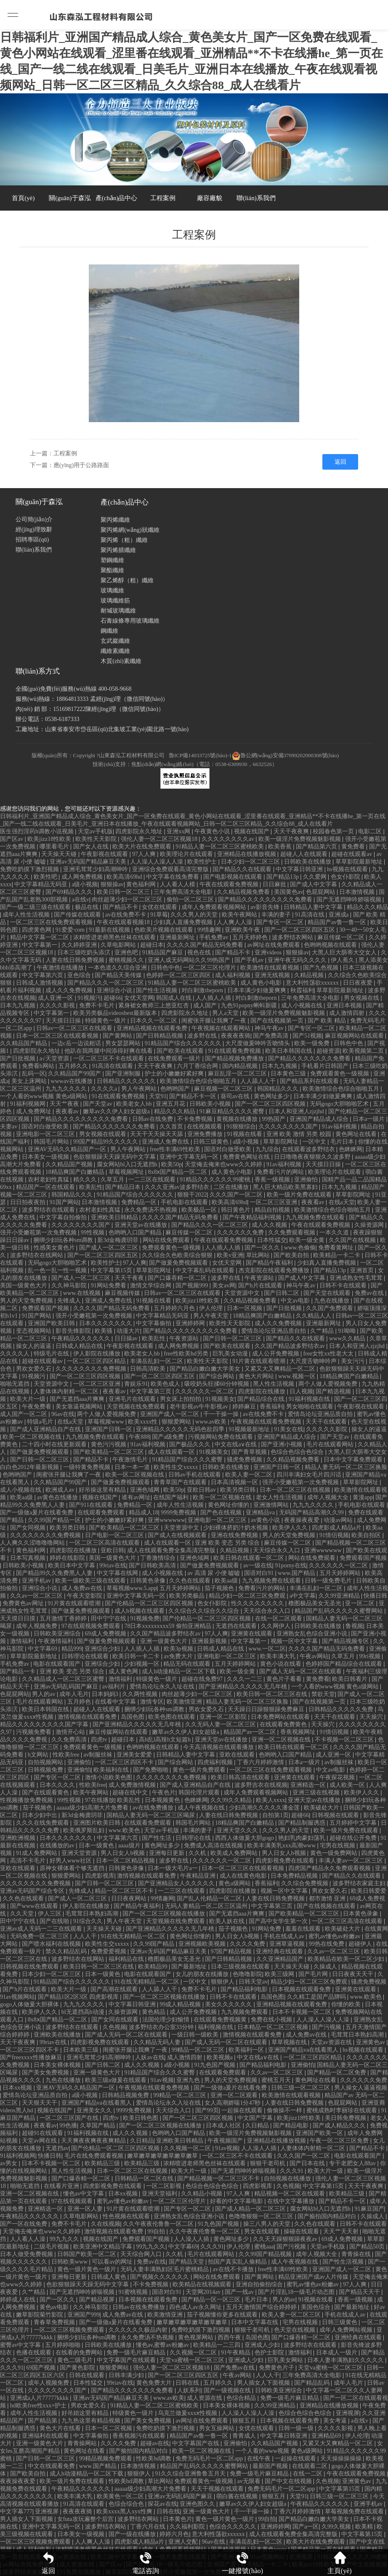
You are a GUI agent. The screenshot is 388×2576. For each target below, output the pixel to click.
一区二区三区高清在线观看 (105, 1543)
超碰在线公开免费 (354, 1838)
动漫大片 (128, 1331)
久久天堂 (22, 1913)
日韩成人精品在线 (80, 1346)
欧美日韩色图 (141, 2118)
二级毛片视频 (52, 2246)
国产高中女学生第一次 (279, 1921)
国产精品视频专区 (346, 1641)
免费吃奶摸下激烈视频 (30, 869)
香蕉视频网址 (298, 1732)
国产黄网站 (118, 1036)
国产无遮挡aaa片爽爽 (78, 1399)
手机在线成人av (284, 1936)
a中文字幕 (303, 1596)
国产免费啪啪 (151, 1770)
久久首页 (172, 1126)
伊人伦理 (211, 1308)
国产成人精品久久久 (340, 2125)
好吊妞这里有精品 (85, 2413)
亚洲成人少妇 (263, 2345)
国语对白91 (259, 1573)
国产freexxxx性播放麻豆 (32, 2057)
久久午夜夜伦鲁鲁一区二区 (159, 2224)
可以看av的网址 (113, 2262)
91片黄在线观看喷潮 (259, 1361)
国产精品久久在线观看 (243, 869)
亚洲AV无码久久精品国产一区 (68, 1149)
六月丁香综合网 (198, 1066)
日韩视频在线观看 (336, 1815)
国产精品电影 (291, 2125)
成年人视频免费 (37, 1626)
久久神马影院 (69, 1285)
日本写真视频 (28, 1558)
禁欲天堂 (323, 1694)
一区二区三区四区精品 (97, 1361)
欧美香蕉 (280, 846)
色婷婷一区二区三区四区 (179, 975)
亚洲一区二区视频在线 (282, 1739)
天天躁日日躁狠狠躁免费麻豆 (267, 1709)
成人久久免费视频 (69, 990)
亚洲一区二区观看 (234, 2095)
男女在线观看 (262, 2231)
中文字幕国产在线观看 (127, 2360)
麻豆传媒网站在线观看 (119, 1732)
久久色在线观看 (190, 1580)
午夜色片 (163, 1792)
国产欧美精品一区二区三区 (109, 1452)
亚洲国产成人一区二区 (170, 1414)
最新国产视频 (271, 2466)
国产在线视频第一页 (277, 1020)
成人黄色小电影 (261, 983)
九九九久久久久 (66, 1089)
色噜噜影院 (247, 1974)
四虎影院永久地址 (139, 831)
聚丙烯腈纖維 (118, 550)
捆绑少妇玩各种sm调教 (64, 1240)
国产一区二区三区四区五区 (300, 930)
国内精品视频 (240, 1066)
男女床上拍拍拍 (181, 1399)
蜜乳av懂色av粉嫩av (335, 1936)
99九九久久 (65, 2239)
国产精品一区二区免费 (337, 2072)
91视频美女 (220, 1399)
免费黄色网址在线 (247, 1157)
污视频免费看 (34, 1732)
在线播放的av (58, 1845)
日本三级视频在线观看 (241, 1966)
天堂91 (158, 1096)
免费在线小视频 (272, 2019)
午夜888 (139, 1437)
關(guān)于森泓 (69, 198)
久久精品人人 (314, 1316)
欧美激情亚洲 (185, 1702)
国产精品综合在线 (261, 1399)
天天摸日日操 (63, 1020)
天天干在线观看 (327, 1422)
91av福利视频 (340, 1126)
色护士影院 (270, 2352)
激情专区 (152, 1702)
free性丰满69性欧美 (176, 1149)
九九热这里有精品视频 (91, 2420)
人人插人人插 (214, 998)
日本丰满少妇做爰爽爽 (257, 990)
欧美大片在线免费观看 (142, 846)
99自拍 (157, 2231)
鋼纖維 (109, 631)
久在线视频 (105, 2224)
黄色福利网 (141, 884)
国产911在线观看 (91, 1505)
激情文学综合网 (151, 1285)
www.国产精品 (297, 1573)
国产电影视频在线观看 (233, 877)
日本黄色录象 (361, 1913)
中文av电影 (296, 1300)
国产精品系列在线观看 (310, 1081)
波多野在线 (202, 1036)
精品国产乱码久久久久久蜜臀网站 (340, 1611)
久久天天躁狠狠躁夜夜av (286, 2239)
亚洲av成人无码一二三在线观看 (42, 1929)
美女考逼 (335, 2420)
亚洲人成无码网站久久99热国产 (190, 960)
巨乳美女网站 (286, 2360)
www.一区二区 (267, 1649)
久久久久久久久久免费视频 (92, 1369)
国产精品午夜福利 (270, 1263)
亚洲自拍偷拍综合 (260, 2284)
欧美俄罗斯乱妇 (84, 1830)
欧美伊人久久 (290, 1527)
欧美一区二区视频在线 (33, 1437)
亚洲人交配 (183, 2542)
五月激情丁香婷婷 (64, 1618)
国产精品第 (43, 2420)
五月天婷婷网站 (340, 1573)
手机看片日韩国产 (325, 1066)
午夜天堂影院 (85, 1596)
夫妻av (9, 1126)
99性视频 (93, 1232)
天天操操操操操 (341, 2458)
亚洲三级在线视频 (316, 1792)
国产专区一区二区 (280, 922)
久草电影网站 (119, 945)
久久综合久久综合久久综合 (204, 1611)
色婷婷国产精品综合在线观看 (345, 1664)
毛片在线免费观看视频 (94, 2156)
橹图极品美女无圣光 (315, 1603)
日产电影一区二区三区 (115, 1535)
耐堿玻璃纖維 (118, 611)
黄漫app (363, 1497)
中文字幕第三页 (151, 1391)
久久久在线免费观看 (43, 1823)
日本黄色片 (177, 2519)
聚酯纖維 (112, 570)
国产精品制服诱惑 (302, 1823)
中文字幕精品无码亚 (41, 884)
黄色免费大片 (154, 2383)
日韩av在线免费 (153, 1119)
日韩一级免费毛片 (329, 1580)
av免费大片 (179, 1656)
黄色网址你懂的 (229, 1505)
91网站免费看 (109, 1285)
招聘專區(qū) (32, 539)
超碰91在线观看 (43, 2133)
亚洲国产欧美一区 (320, 2133)
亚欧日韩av (202, 1490)
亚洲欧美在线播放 (58, 2035)
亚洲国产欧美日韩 (52, 1323)
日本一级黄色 (97, 1845)
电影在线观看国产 (57, 1664)
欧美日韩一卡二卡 (136, 1656)
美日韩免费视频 (346, 2118)
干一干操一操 (221, 1414)
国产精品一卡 (18, 1671)
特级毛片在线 (52, 1353)
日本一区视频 (245, 1308)
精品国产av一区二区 (250, 1732)
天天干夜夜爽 (292, 831)
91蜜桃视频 (133, 2292)
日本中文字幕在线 (255, 2322)
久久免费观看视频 (292, 1232)
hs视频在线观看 (348, 869)
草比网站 (258, 1255)
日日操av (126, 1338)
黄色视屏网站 (196, 2337)
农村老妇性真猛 (49, 1179)
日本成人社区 (224, 2125)
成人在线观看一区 (172, 1452)
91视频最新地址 (250, 1429)
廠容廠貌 (209, 198)
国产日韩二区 (282, 1293)
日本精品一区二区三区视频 (273, 2027)
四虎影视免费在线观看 (285, 1860)
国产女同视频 (28, 1527)
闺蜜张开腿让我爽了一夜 (214, 1020)
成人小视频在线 (302, 1005)
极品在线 (87, 907)
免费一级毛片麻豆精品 (136, 2352)
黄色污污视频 (109, 1444)
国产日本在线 (308, 2163)
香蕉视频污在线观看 (139, 2436)
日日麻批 (275, 884)
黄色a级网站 (235, 1883)
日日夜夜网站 (129, 1898)
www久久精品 (348, 1338)
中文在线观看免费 (52, 2466)
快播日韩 (375, 1596)
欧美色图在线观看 (172, 1717)
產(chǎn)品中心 (117, 198)
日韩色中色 (165, 967)
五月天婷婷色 (250, 937)
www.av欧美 (211, 1422)
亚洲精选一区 (308, 1785)
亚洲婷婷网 (191, 1323)
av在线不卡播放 (234, 2269)
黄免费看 (354, 846)
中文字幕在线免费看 (173, 877)
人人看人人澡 (28, 2239)
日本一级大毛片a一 (173, 1868)
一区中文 (315, 1142)
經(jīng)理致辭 (34, 529)
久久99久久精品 (231, 1800)
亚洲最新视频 (210, 1641)
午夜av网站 (314, 1656)
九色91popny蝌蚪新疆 (250, 1005)
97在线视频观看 (72, 2201)
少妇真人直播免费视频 (184, 922)
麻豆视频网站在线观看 (355, 1036)
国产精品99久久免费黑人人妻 (55, 1573)
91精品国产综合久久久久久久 (184, 1043)
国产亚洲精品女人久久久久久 (177, 1883)
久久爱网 (315, 877)
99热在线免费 (327, 1944)
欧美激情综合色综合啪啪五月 (199, 1081)
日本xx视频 (18, 2088)
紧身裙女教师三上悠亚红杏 (154, 1005)
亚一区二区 (360, 1603)
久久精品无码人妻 (157, 2042)
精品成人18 (143, 1512)
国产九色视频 (321, 967)
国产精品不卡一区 (193, 1096)
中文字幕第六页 (43, 975)
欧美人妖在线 (227, 1921)
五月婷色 (80, 1702)
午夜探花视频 (337, 1777)
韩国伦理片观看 (199, 1792)
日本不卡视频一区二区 (302, 2012)
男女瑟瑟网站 (123, 1043)
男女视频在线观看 (103, 1134)
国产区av (12, 839)
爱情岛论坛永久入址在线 (163, 1686)
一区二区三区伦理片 (210, 967)
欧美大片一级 (28, 1399)
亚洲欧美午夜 (243, 930)
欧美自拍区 (367, 1535)
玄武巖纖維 (115, 641)
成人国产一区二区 (24, 1414)
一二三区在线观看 (152, 1179)
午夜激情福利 (56, 1641)
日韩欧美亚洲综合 (58, 1633)
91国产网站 (64, 1202)
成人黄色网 (124, 1671)
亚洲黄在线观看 (252, 1633)
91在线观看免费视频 (235, 1051)
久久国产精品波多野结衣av (291, 1346)
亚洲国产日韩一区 (109, 1429)
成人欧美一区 (348, 1785)
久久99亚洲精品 (340, 1596)
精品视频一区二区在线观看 (290, 2193)
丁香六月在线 (148, 2526)
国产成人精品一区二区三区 (251, 2209)
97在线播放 (99, 1800)
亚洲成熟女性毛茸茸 (357, 1278)
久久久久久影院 (327, 1429)
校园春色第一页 (334, 831)
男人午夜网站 (139, 1089)
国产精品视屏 (97, 2299)
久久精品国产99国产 (75, 1073)
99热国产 (274, 1119)
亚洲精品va (261, 1512)
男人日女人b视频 (123, 1853)
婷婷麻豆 (245, 1406)
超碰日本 (152, 945)
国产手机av (249, 960)
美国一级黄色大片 (24, 1285)
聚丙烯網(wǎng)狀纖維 (130, 530)
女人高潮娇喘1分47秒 (233, 2103)
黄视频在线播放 (237, 1119)
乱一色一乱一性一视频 (58, 1270)
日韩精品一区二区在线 (144, 2178)
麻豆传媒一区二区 (341, 937)
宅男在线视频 (338, 1845)
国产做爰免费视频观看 (179, 1263)
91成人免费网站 (37, 1853)
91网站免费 (267, 1929)
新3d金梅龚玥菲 (118, 1240)
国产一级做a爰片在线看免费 (37, 1512)
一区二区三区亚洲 (274, 1202)
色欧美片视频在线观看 (164, 930)
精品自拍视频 (273, 1210)
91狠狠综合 (241, 1126)
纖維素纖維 (115, 651)
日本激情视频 (357, 892)
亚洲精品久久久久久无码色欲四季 (181, 1429)
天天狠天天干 (40, 2103)
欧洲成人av (60, 1490)
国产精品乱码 (312, 2383)
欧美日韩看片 (350, 1679)
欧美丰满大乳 (278, 1656)
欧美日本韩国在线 (289, 1051)
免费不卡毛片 (97, 1005)
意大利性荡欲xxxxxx (313, 983)
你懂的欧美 (346, 2004)
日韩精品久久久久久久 (127, 1081)
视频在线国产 (252, 831)
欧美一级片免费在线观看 (300, 1195)
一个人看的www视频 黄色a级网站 (44, 1096)
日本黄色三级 (289, 1073)
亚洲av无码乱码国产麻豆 (67, 1686)
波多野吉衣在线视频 (260, 1785)
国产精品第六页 (317, 846)
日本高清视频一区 (235, 1482)
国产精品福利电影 (245, 1989)
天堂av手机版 (95, 831)
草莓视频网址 (127, 1172)
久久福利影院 (188, 2526)
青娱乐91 (136, 1384)
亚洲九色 (189, 2080)
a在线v (80, 899)
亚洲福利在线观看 (46, 2436)
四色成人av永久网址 (196, 2307)
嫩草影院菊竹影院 (40, 2315)
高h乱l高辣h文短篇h (165, 1739)
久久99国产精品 (154, 1944)
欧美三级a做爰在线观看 (116, 2080)
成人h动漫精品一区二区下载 (179, 1671)
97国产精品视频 (231, 1951)
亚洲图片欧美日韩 (97, 1823)
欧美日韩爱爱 (368, 1891)
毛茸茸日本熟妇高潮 (92, 1913)
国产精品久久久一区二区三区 (106, 983)
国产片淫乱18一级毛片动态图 (297, 2292)
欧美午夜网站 (240, 915)
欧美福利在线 (111, 1770)
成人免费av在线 (82, 1588)
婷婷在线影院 (68, 1558)
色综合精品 (242, 2398)
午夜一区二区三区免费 (340, 2140)
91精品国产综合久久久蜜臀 (188, 1459)
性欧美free (67, 1755)
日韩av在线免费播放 (139, 2307)
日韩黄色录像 (148, 1580)
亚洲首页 (362, 1270)
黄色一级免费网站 (334, 1853)
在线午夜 (259, 2458)
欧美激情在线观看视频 (270, 967)
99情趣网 (210, 930)
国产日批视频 (18, 1058)
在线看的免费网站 (80, 2352)
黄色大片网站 (257, 1376)
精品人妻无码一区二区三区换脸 (346, 1467)
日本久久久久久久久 (106, 1323)
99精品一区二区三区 (198, 2050)
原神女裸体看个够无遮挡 (73, 1868)
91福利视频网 (28, 1104)
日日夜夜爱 (358, 983)
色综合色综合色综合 (298, 1452)
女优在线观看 (160, 907)
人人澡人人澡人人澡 (157, 862)
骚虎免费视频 (245, 1459)
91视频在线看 (245, 1134)
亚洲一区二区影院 (223, 1717)
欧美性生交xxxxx (176, 1467)
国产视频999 (192, 1285)
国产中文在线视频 (289, 2481)
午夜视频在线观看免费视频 (267, 1422)
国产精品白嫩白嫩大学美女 (206, 1369)
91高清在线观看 (113, 1066)
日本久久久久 (58, 1785)
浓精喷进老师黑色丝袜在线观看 (115, 937)
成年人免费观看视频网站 (214, 907)
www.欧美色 (125, 1830)
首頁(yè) (23, 198)
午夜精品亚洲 (198, 1876)
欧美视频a (220, 2057)
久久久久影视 (58, 1005)
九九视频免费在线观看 (316, 1217)
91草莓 (159, 915)
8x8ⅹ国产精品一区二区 (178, 1172)
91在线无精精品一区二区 (134, 1936)
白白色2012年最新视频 (30, 1467)
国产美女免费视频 (46, 2072)
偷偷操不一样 (285, 2110)
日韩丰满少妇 (127, 2375)
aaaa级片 (130, 1845)
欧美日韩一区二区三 (124, 892)
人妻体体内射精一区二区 (67, 1391)
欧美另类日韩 (238, 1490)
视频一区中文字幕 (295, 1641)
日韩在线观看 (87, 2375)
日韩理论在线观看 (85, 1656)
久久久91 (292, 2171)
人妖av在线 (149, 2057)
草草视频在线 (289, 2042)
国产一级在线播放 (133, 2534)
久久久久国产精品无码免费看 (206, 945)
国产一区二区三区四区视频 (271, 1104)
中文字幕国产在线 (196, 2443)
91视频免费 (144, 1618)
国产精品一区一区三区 (211, 2299)
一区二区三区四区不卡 (125, 1762)
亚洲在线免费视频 (235, 1535)
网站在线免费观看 (167, 1240)
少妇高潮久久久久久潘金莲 (265, 1808)
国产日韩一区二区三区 (233, 1338)
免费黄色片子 (277, 2368)
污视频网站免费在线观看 (221, 1437)
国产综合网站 (217, 1376)
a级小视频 (85, 884)
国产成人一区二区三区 (109, 1247)
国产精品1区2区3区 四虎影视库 (79, 1997)
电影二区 (370, 831)
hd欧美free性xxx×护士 (39, 2405)
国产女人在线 (91, 846)
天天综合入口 (174, 2110)
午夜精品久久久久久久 (81, 1338)
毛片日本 (343, 1142)
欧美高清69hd (125, 877)
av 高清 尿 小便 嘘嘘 (214, 1573)
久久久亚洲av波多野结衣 (178, 1187)
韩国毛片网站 (52, 1142)
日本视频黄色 (163, 1800)
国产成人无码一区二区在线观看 (301, 1671)
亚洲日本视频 (345, 1005)
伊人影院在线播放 (97, 1353)
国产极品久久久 (190, 1444)
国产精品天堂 (187, 2262)
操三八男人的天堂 (267, 2224)
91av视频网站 (17, 1997)
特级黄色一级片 (106, 1020)
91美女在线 (288, 1429)
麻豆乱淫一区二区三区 (238, 1073)
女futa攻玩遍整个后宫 (86, 2519)
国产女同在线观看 (115, 2019)
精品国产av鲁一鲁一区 (338, 922)
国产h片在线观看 (261, 1285)
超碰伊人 (361, 1944)
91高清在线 (310, 915)
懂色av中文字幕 (84, 2193)
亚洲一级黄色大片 (164, 1641)
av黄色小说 (266, 1520)
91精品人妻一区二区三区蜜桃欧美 (220, 846)
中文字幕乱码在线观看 (205, 1270)
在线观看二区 (310, 2466)
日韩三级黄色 (211, 1142)
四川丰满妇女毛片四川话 (309, 1475)
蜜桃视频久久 (127, 960)
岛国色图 (133, 1717)
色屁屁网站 (321, 892)
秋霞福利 (302, 990)
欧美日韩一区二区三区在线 (273, 1694)
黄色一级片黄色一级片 (87, 2269)
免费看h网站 (39, 1066)
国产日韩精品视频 (160, 1036)
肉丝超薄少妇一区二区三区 (128, 899)
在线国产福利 (171, 1497)
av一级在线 (257, 1565)
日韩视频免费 (46, 1770)
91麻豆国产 (369, 2209)
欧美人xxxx (270, 1800)
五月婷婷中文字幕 (354, 1823)
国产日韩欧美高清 (153, 1565)
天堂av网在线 (40, 2140)
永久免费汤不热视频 (151, 1210)
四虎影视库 (99, 1876)
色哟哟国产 (175, 1089)
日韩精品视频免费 (126, 2095)
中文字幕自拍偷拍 (64, 1217)
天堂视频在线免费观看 (136, 1406)
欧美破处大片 (322, 1808)
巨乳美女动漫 (231, 1353)
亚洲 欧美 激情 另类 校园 (299, 1134)
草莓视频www (106, 1422)
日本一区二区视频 (109, 2428)
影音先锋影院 (74, 1331)
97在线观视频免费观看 (91, 1626)
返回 (340, 462)
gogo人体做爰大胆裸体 (30, 2004)
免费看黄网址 (336, 1247)
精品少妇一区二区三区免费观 (248, 1596)
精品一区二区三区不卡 (125, 1891)
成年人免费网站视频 (346, 2330)
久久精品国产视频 (69, 1164)
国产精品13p (283, 877)
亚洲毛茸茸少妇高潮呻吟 (96, 869)
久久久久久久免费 (241, 1232)
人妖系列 (189, 2390)
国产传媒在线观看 (78, 915)
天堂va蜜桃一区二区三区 (192, 2360)
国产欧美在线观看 (181, 1051)
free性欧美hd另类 (187, 1353)
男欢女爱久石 (34, 1369)
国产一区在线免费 (24, 2224)
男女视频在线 (362, 998)
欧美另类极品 (187, 1596)
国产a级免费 (169, 1437)
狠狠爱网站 (177, 1422)
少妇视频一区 (142, 1664)
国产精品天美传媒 (119, 975)
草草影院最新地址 (359, 862)
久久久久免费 (248, 1944)
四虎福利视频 (215, 1762)
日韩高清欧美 (148, 1369)
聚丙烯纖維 (115, 520)
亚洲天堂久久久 (238, 1830)
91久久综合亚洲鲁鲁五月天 (191, 2473)
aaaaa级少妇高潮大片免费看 (93, 1808)
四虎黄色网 (37, 930)
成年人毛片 (74, 1694)
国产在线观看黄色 (46, 1792)
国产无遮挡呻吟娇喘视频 (349, 899)
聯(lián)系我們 (256, 198)
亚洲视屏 (347, 2413)
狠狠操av (112, 884)
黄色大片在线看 (61, 2428)
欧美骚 (104, 1331)
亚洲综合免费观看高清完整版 (171, 869)
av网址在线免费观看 (274, 945)
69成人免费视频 (106, 1633)
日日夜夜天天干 (353, 1974)
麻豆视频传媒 (123, 1293)
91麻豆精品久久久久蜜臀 (232, 1111)
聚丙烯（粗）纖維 (124, 540)
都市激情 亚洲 (328, 1898)
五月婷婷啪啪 (63, 2345)
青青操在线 (356, 2254)
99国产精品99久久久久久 (106, 1142)
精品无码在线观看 (187, 1664)
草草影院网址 (281, 1142)
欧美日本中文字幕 (72, 1565)
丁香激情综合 (158, 1558)
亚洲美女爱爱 (135, 1755)
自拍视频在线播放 (288, 2178)
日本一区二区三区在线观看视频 (58, 1036)
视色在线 (200, 952)
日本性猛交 (272, 1240)
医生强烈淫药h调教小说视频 (37, 831)
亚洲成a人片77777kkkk (40, 2398)
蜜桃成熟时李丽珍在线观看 (342, 2110)
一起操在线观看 (242, 2110)
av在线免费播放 (154, 1808)
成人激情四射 (347, 1013)
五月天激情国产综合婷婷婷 (262, 2307)
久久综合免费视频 (305, 1883)
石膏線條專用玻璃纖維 (130, 621)
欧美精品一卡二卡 (337, 1255)
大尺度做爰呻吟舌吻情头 (258, 1043)
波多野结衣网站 (293, 937)
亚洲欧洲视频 (18, 1838)
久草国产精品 (98, 2125)
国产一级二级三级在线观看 (36, 907)
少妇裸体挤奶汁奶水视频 (236, 1527)
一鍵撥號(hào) (242, 2562)
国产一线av (240, 2292)
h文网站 (39, 1755)
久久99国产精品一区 (55, 1520)
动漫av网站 (339, 1520)
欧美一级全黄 (307, 1240)
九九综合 (267, 1149)
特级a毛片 (41, 1422)
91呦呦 (347, 1331)
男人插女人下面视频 (264, 2383)
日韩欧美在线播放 (308, 862)
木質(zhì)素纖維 (121, 661)
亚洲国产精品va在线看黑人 (304, 2050)
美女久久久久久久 (229, 2004)
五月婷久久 (74, 1066)
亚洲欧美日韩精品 (115, 1217)
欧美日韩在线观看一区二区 (249, 1558)
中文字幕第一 (40, 945)
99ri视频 (370, 1656)
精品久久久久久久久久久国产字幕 (45, 1724)
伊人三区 (50, 1913)
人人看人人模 (178, 884)
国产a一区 (305, 2526)
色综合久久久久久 (233, 2526)
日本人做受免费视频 (27, 2254)
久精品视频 (309, 975)
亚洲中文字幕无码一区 (189, 1157)
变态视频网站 (34, 1331)
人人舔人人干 (258, 1081)
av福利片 (114, 1686)
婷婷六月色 (174, 2534)
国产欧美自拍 (292, 1255)
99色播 (68, 2125)
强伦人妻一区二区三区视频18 (160, 839)
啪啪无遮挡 (15, 1384)
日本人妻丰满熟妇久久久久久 (346, 2360)
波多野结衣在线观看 (49, 1210)
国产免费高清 (271, 1036)
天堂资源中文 (242, 1293)
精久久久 (85, 1179)
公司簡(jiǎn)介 (34, 519)
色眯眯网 (350, 1149)
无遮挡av (57, 2148)
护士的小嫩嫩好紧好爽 (175, 1073)
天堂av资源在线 (332, 2042)
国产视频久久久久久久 (160, 2277)
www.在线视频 (82, 1293)
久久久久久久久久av (229, 839)
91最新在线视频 (110, 930)
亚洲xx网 (179, 831)
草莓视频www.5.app (131, 1588)
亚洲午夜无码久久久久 (298, 960)
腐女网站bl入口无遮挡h (128, 1164)
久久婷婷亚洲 (79, 945)
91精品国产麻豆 (163, 952)
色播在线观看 (34, 2352)
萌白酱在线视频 (237, 2496)
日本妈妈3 (106, 1694)
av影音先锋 (265, 907)
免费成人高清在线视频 (214, 1845)
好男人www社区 (71, 1860)
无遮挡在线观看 (236, 1626)
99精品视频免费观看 (106, 2458)
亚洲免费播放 (205, 1134)
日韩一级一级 (296, 2428)
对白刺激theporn (202, 990)
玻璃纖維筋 (115, 600)
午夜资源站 (260, 1278)
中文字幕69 (43, 1649)
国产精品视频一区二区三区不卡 (219, 2178)
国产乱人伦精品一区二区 (210, 1898)
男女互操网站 (217, 2428)
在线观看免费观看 (101, 1512)
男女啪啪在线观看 (310, 1406)
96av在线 (62, 1414)
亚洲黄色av (371, 2042)
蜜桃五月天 (276, 2080)
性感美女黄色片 (55, 1247)
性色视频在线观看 (127, 2216)
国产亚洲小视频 (282, 1444)
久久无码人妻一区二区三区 (221, 1724)
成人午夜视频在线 (202, 1808)
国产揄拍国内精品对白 (328, 2216)
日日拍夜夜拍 (28, 1202)
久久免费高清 (69, 1739)
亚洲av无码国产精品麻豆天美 (89, 862)
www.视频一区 (297, 1376)
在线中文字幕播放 (291, 2201)
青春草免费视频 (55, 2322)
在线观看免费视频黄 (221, 2019)
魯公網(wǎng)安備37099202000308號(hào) (285, 755)
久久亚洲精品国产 (280, 1959)
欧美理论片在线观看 (187, 854)
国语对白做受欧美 (45, 1126)
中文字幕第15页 (112, 1270)
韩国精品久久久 (278, 1089)
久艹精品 (322, 1331)
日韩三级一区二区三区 (301, 2088)
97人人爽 (144, 854)
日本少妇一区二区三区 (251, 862)
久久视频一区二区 (188, 2148)
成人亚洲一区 (56, 998)
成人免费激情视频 (133, 1785)
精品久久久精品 (367, 907)
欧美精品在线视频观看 (203, 2284)
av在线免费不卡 (126, 915)
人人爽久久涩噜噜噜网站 (33, 1543)
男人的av (44, 1694)
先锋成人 (69, 1300)
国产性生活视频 (157, 990)
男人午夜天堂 (211, 1316)
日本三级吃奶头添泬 (84, 952)
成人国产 (205, 1005)
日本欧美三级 (81, 2050)
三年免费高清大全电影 (184, 892)
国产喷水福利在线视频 (52, 1944)
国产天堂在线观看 (327, 1293)
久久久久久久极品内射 (139, 2330)
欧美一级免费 (312, 1043)
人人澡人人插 (259, 2148)
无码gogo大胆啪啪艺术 (340, 1104)
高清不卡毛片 (28, 1860)
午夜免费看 (37, 1406)
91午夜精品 (236, 2352)
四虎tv (100, 1739)
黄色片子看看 (284, 1679)
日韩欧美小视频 (210, 1104)
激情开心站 (71, 1732)
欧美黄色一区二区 (121, 2496)
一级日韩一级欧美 (195, 2035)
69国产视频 (41, 2368)
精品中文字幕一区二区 (40, 937)
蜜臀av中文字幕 (21, 2345)
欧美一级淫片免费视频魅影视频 (300, 839)
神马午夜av (270, 1028)
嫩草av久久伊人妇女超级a (117, 1111)
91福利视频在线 (310, 1399)
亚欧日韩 (112, 1550)
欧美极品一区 (199, 1210)
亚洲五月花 (171, 1104)
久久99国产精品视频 (266, 2254)
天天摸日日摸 (18, 1618)
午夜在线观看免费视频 (229, 884)
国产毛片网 (314, 1974)
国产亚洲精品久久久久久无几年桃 (244, 1686)
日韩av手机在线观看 (195, 1475)
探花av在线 (162, 2504)
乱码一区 (33, 1073)
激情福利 (22, 1641)
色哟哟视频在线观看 (331, 945)
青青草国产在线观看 (181, 1482)
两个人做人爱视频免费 (328, 1384)
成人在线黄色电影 (244, 1876)
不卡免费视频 (195, 1119)
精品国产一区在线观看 (46, 1187)
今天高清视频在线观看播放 (219, 1747)
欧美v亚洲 (230, 1255)
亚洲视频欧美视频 (202, 1944)
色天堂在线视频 (295, 2330)
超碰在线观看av (352, 854)
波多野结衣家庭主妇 (359, 1883)
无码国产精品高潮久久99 (312, 1512)
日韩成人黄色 (109, 2277)
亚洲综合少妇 (103, 1649)
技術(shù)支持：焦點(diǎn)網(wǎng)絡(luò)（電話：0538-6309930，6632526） (185, 764)
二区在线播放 (231, 1187)
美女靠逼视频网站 (80, 1406)
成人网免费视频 (82, 877)
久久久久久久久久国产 (289, 1126)
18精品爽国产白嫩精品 (75, 1172)
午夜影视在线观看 (105, 854)
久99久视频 (337, 2526)
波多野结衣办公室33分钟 (162, 2027)
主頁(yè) (339, 2562)
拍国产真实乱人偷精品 (238, 2262)
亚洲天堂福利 (160, 2193)
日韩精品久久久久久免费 (341, 1709)
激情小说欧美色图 (109, 1777)
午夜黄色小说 (212, 831)
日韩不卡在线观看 (343, 1285)
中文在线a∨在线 (236, 1444)
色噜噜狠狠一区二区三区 (262, 2216)
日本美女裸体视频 (58, 2065)
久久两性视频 (140, 1694)
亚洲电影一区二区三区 (46, 1134)
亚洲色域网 (145, 1490)
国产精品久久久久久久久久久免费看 (266, 899)
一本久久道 (335, 1232)
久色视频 (114, 2027)
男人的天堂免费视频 (27, 1300)
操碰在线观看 (302, 2231)
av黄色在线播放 (58, 1497)
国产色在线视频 (221, 1512)
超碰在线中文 (130, 1792)
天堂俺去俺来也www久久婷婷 (224, 1164)
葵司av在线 (236, 1096)
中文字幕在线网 (118, 1573)
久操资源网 (369, 1225)
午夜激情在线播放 (61, 967)
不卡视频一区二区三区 (345, 1739)
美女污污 (353, 1361)
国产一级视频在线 (228, 2390)
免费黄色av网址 (24, 1603)
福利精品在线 (127, 1959)
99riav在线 (112, 1565)
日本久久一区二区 (154, 1020)
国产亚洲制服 (123, 1073)
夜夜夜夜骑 (235, 1036)
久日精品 (258, 2125)
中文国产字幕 (255, 2118)
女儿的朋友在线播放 (202, 1974)
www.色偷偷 (300, 1247)
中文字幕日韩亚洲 (300, 869)
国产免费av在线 (235, 2368)
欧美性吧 (46, 877)
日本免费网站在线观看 (281, 1717)
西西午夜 (230, 2337)
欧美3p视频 (179, 1649)
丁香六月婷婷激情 (261, 1762)
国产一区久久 (263, 1247)
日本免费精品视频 (295, 1876)
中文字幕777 (16, 2511)
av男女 (9, 2163)
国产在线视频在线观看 (327, 1906)
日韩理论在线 (194, 1838)
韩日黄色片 (236, 1210)
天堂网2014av (204, 2292)
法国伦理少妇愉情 (166, 2019)
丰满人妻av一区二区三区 (352, 1860)
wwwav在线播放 (72, 1081)
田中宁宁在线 (109, 1618)
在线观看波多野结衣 (309, 1149)
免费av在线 (370, 1293)
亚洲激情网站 (271, 1505)
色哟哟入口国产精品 (136, 1232)
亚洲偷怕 (306, 1179)
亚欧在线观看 (237, 1755)
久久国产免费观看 (330, 1308)
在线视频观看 (205, 1126)
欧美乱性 (91, 1187)
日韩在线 (188, 2383)
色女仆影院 (346, 877)
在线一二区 (308, 2473)
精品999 (71, 1649)
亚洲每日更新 (167, 1853)
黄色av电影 (55, 2307)
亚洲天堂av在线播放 (141, 1225)
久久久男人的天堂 (194, 915)
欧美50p (171, 1164)
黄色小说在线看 (281, 1664)
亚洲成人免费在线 (166, 1142)
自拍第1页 (275, 1815)
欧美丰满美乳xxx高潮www (282, 1845)
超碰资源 (328, 1051)
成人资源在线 (205, 2398)
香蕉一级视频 (273, 1179)
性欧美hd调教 (154, 2458)
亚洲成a (340, 915)
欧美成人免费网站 (234, 1853)
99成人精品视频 (180, 2004)
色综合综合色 (127, 2504)
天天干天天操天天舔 (157, 1134)
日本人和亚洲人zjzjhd (297, 1111)
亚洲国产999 (83, 2315)
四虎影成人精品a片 (337, 1527)
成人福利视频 (233, 975)
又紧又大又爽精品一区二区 (280, 1369)
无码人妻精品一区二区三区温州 (207, 1906)
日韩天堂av (253, 1982)
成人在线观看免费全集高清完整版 (172, 1550)
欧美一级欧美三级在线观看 (91, 1580)
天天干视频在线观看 (218, 2489)
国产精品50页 (367, 2246)
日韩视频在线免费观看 (30, 1966)
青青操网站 (82, 2443)
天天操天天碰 (59, 854)
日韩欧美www (70, 2262)
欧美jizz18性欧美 (50, 839)
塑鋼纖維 (112, 560)
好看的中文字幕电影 (237, 2201)
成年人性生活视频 (27, 915)
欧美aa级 (22, 1497)
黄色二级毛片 (75, 2360)
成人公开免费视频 (276, 1353)
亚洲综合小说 (115, 990)
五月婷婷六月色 (175, 1308)
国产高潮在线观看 (114, 1989)
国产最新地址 (189, 1966)
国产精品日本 (123, 1187)
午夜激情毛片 (130, 1459)
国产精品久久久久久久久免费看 (310, 1058)
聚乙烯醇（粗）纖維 (127, 580)
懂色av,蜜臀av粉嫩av (163, 2345)
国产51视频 (307, 1036)
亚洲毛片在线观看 (133, 1399)
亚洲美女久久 (95, 2110)
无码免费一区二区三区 (40, 1936)
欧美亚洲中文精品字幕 (103, 2246)
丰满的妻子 (276, 915)
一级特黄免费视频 (87, 1467)
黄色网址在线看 (356, 1134)
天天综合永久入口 (277, 1550)
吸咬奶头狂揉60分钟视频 (217, 1384)
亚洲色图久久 (198, 2504)
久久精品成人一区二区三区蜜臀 (64, 1679)
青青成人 (245, 2436)
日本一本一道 (132, 1467)
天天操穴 (372, 1717)
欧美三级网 (280, 1974)
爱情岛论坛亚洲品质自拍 (274, 1331)
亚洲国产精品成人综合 (320, 1119)
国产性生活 (157, 1838)
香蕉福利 (271, 1406)
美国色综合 (316, 2307)
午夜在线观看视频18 (124, 922)
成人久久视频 (270, 1225)
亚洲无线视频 (273, 975)
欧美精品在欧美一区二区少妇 (347, 1959)
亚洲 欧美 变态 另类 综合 (228, 1543)
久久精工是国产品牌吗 (317, 1997)
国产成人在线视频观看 (178, 1535)
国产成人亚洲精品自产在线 (46, 1429)
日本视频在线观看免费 (302, 1989)
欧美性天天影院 (96, 839)
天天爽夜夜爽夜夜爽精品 (94, 2140)
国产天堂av (98, 1104)
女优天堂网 (139, 998)
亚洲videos (269, 952)
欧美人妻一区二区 (249, 1475)
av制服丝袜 (98, 1755)
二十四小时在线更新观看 (55, 1444)
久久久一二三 (245, 1679)
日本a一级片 (369, 1119)
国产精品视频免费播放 (235, 1058)
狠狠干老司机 (268, 2163)
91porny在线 (290, 1565)
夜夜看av (68, 1111)
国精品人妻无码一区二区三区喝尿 (151, 1815)
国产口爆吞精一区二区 (178, 1278)
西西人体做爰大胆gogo (245, 1838)
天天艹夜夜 (65, 1104)
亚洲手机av (37, 1580)
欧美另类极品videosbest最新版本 (116, 1013)
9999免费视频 (179, 1512)
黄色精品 (154, 2012)
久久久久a (105, 1089)
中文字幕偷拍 (154, 1323)
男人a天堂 (226, 1013)
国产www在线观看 (35, 1906)
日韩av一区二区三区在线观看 (75, 1028)
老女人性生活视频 (280, 1497)
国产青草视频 (249, 1452)
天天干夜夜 (130, 1278)
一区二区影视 (164, 2186)
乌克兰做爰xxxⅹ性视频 (188, 2413)
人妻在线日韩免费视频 (75, 960)
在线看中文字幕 (116, 1702)
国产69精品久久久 (69, 892)
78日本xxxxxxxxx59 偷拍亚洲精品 (168, 1626)
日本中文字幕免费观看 (354, 1459)
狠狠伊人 (223, 1982)
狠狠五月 (245, 2420)
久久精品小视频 (202, 2193)
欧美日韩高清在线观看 (241, 1777)
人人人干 (85, 1936)
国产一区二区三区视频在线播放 (164, 1913)
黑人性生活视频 (274, 1384)
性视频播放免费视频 (27, 1800)
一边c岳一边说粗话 (77, 1043)
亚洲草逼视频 (287, 1944)
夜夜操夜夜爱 (302, 1520)
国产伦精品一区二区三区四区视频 (150, 1603)
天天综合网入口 (141, 2254)
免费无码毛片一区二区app (209, 2458)
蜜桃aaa (264, 2246)
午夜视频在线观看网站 (221, 1028)
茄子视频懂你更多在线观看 (223, 2315)
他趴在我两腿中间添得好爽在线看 (109, 1051)
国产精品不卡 (121, 907)
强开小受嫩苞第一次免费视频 (39, 1232)
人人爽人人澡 (235, 922)
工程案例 (162, 198)
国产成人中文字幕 (314, 884)
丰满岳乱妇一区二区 (157, 1361)
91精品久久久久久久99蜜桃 (216, 1179)
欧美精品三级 (103, 2163)
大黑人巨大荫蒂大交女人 (345, 952)
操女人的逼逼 (34, 1346)
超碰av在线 (154, 2443)
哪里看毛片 (55, 846)
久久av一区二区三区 (37, 1596)
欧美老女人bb (134, 1104)
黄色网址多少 (272, 1096)
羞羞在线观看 (303, 1929)
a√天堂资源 (55, 1058)
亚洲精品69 (327, 2436)
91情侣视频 (334, 1535)
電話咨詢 (145, 2562)
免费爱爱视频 (109, 1951)
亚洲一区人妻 (85, 2209)
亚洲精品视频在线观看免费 (153, 1028)
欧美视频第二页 (364, 1051)
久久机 (198, 1853)
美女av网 (223, 1285)
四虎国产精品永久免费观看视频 (330, 1868)
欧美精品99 (153, 1966)
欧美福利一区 (247, 2050)
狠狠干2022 (192, 1195)
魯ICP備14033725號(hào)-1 (200, 755)
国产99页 (207, 2110)
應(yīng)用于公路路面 (81, 465)
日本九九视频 (18, 1005)
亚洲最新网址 (178, 937)
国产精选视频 (334, 1391)
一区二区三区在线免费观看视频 (52, 922)
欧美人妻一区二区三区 (292, 2315)
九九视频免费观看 (245, 2012)
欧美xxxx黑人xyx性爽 (125, 2511)
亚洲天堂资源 (79, 1853)
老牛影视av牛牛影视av (199, 1406)
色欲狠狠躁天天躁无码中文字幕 (115, 1157)
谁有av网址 (136, 1497)
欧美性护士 (202, 862)
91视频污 (89, 998)
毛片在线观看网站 (330, 1444)
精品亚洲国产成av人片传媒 (314, 2277)
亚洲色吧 (127, 952)
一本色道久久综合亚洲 (118, 967)
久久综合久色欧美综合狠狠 (178, 1255)
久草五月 (113, 1179)
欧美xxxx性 (143, 1422)
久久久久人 (15, 1353)
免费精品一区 (139, 1202)
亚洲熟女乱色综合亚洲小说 (312, 1633)
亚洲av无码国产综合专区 (33, 1891)
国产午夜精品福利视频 (253, 1217)
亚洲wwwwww (166, 1520)
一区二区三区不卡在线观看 (109, 1058)
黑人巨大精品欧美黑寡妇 (286, 1187)
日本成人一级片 (337, 2352)
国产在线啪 (55, 1921)
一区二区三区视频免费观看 (70, 2330)
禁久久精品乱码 (66, 1951)
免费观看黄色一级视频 (340, 1073)
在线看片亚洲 (62, 2186)
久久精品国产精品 (24, 1043)
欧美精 (365, 2526)
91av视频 (162, 2080)
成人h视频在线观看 (140, 1611)
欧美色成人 (166, 1384)
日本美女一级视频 (46, 1157)
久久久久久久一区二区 (205, 1391)
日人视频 (301, 1391)
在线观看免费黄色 (284, 1724)
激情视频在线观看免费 (88, 1717)
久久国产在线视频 (353, 1240)
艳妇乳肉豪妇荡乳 (302, 1838)
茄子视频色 (220, 1588)
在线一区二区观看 (279, 1618)
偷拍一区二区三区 (191, 899)
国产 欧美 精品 (328, 1020)
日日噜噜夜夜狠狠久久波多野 (313, 1157)
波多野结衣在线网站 (37, 1255)
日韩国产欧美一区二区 (87, 2254)
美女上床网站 (29, 1081)
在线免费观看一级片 (175, 1058)
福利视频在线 (216, 2027)
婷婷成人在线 (18, 2299)
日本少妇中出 (40, 1815)
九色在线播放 (332, 1300)
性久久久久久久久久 (258, 1603)
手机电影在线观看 (185, 1202)
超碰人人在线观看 (304, 854)
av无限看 (249, 2481)
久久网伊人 (276, 1626)
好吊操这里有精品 (103, 1490)
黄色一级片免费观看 (200, 1770)
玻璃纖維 (112, 590)
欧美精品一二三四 (217, 2345)
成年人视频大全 (328, 1497)
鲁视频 (354, 1626)
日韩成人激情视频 (40, 983)
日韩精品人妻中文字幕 (314, 907)
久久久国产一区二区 (237, 1195)
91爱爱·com (71, 930)
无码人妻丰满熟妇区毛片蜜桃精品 (165, 2269)
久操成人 (326, 1966)
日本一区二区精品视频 (126, 1860)
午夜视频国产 (225, 2140)
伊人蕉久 (343, 960)
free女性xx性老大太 (329, 1353)
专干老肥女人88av (353, 2163)
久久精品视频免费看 (244, 892)
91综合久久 (88, 1921)
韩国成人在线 (174, 998)
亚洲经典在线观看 (280, 1951)
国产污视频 (327, 2027)
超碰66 (112, 998)
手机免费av (214, 937)
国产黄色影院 (78, 2368)
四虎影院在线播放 (262, 1391)
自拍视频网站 (46, 1762)
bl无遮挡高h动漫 (83, 2012)
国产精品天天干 (360, 2292)
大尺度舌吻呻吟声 (314, 1361)
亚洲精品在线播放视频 (247, 854)
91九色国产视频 (215, 2065)
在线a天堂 (342, 1202)
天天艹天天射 (341, 2231)
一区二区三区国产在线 (70, 2118)
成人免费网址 (34, 1111)
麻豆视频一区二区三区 (224, 1089)
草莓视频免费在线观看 (355, 2511)
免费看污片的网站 (281, 1172)
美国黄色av (288, 892)
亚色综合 (80, 975)
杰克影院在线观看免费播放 (275, 1270)
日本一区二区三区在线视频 (296, 1490)
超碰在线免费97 (202, 1679)
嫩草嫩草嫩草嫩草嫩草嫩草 (163, 2156)
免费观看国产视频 (46, 1308)
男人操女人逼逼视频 (360, 2088)
